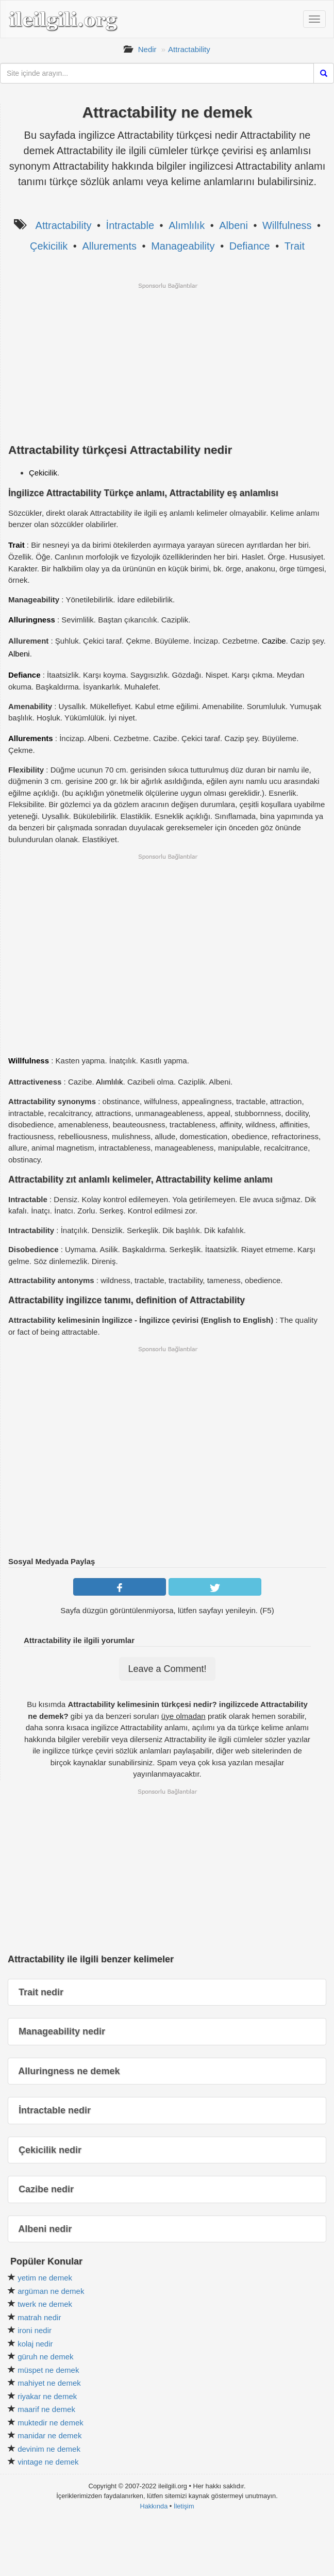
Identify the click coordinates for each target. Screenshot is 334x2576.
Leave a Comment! (167, 1669)
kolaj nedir (35, 2343)
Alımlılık (187, 225)
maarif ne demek (46, 2409)
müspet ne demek (48, 2370)
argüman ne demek (51, 2291)
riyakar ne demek (47, 2396)
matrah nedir (39, 2317)
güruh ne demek (45, 2356)
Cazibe (274, 640)
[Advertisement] (167, 362)
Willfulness (287, 225)
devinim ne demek (49, 2448)
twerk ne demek (45, 2304)
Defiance (249, 246)
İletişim (184, 2506)
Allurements (109, 246)
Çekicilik (49, 246)
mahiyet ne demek (49, 2382)
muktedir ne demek (51, 2422)
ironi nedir (35, 2330)
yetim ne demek (45, 2277)
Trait (295, 246)
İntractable (130, 225)
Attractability (189, 49)
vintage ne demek (48, 2461)
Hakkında (154, 2506)
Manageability (182, 246)
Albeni (233, 225)
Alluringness (31, 619)
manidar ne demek (49, 2435)
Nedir (147, 49)
